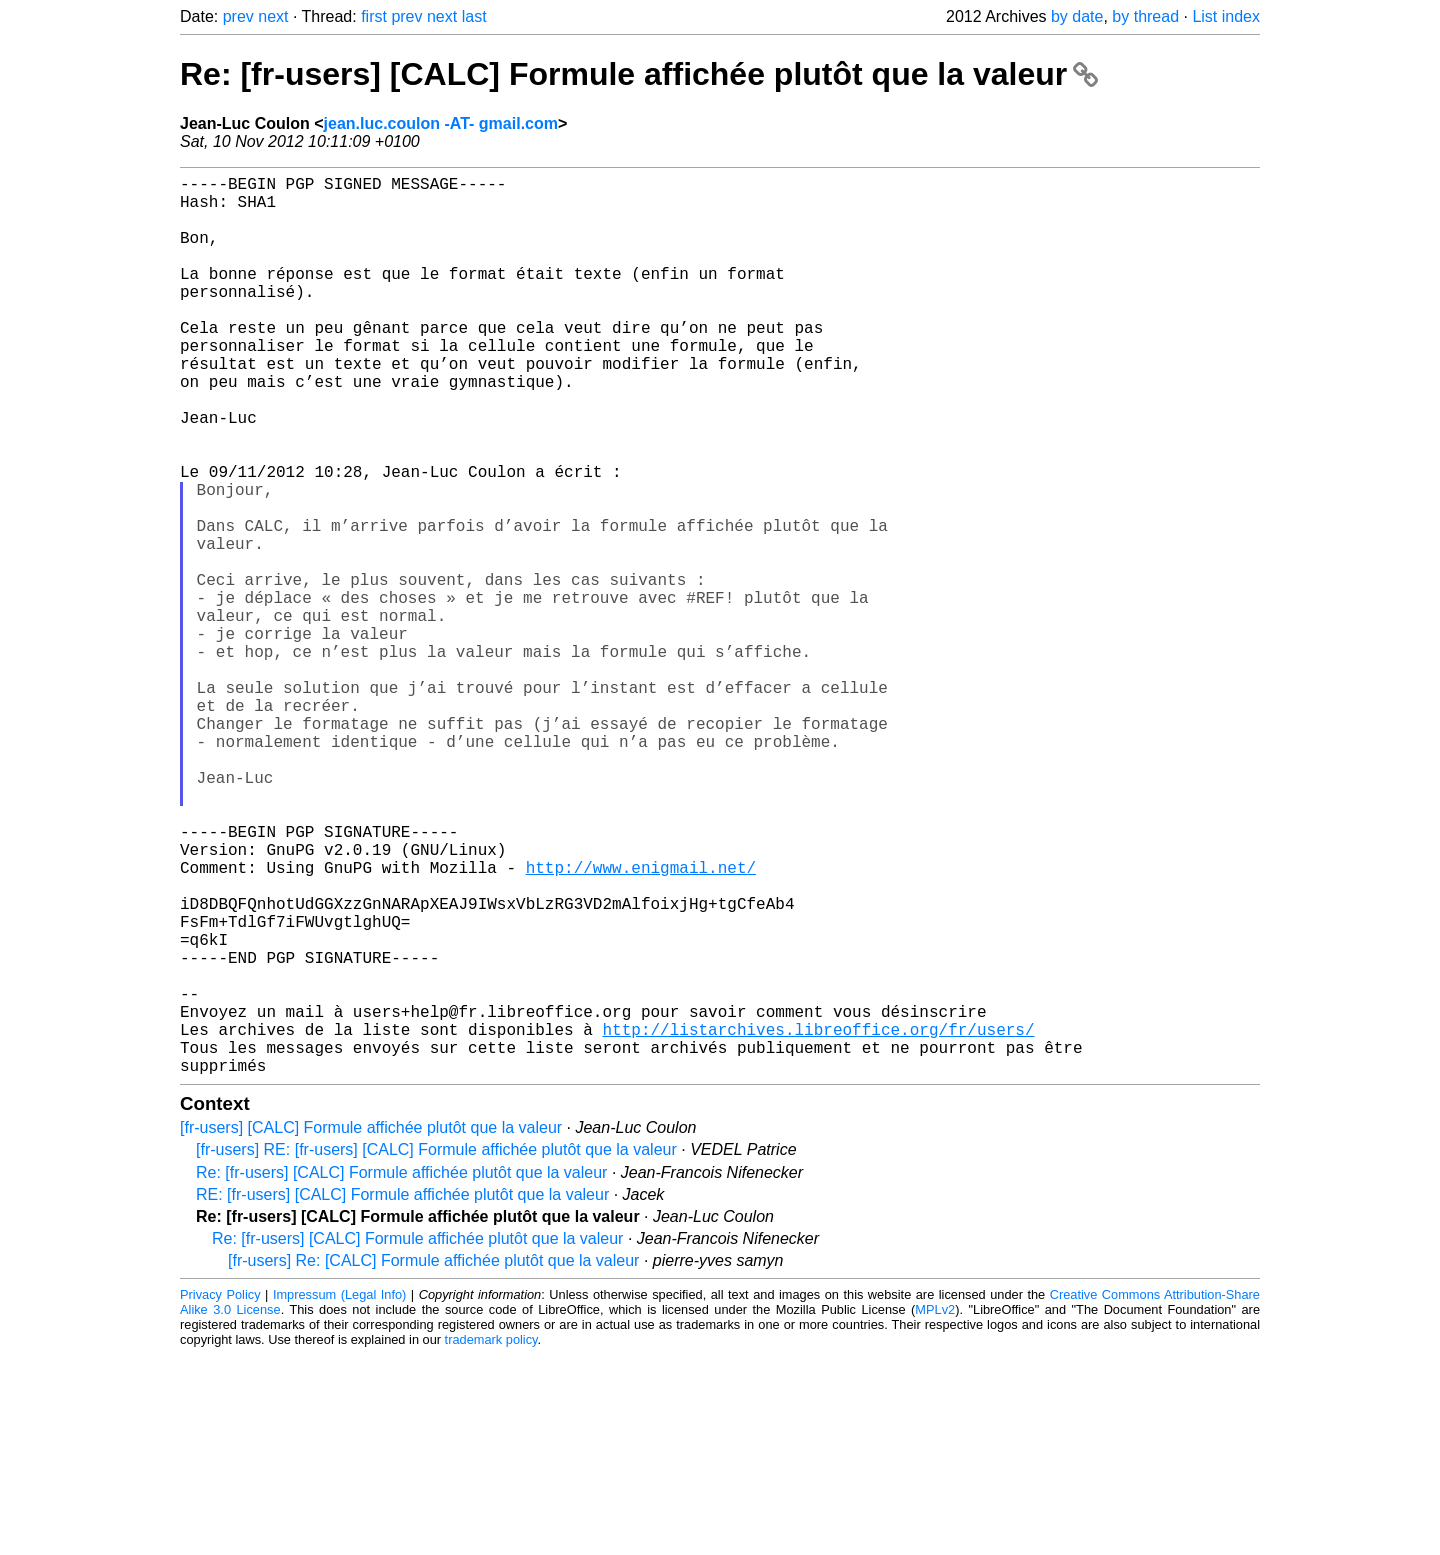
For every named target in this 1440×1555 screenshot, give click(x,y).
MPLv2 (935, 1509)
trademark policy (491, 1539)
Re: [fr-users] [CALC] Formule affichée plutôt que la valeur (639, 74)
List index (1226, 16)
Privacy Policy (220, 1494)
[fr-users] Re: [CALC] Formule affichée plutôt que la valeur (433, 1460)
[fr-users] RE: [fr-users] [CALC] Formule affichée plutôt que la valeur (436, 1349)
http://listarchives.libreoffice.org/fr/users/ (818, 1221)
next (273, 16)
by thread (1145, 16)
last (474, 16)
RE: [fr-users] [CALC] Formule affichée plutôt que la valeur (402, 1394)
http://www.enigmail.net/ (641, 1023)
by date (1077, 16)
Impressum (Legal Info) (339, 1494)
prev (238, 16)
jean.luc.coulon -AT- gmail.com (441, 123)
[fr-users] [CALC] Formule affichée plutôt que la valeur (371, 1327)
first (374, 16)
